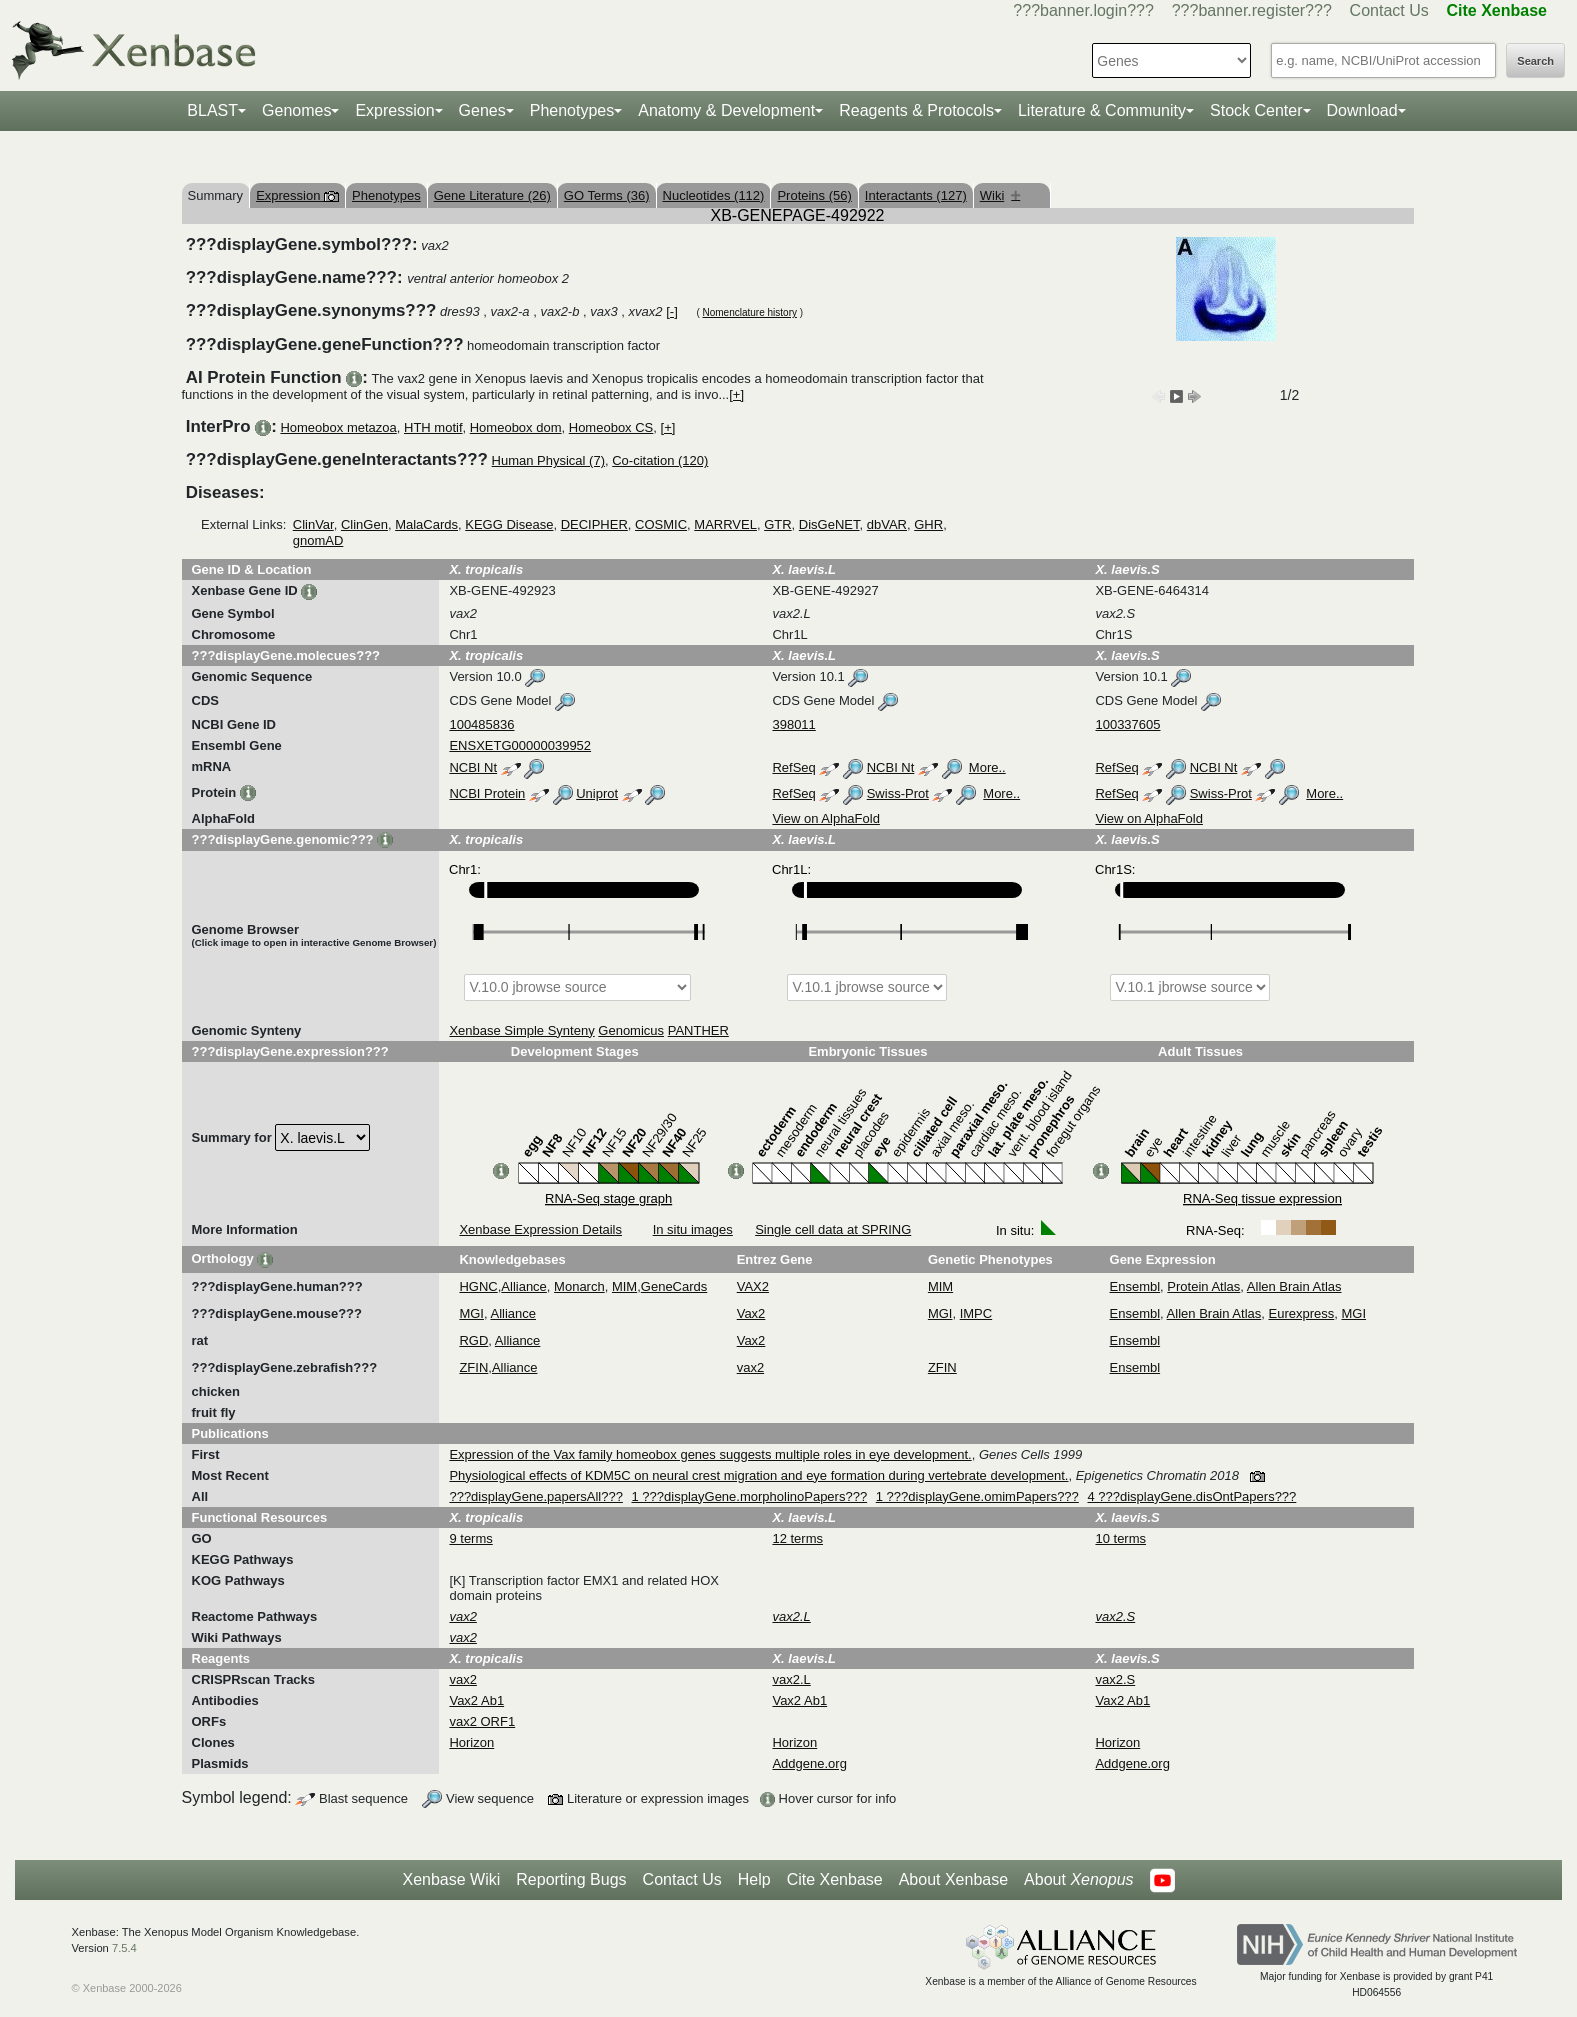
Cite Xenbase (835, 1879)
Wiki (1000, 195)
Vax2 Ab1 (476, 1700)
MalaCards (426, 524)
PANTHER (698, 1030)
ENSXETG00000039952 (520, 745)
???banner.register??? (1252, 10)
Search (1535, 61)
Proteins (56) (814, 195)
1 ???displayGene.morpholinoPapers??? (750, 1496)
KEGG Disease (509, 524)
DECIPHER (594, 524)
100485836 (481, 724)
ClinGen (364, 524)
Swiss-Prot (898, 793)
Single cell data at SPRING (833, 1229)
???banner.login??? (1083, 10)
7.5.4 (124, 1948)
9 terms (470, 1538)
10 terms (1120, 1538)
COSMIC (661, 524)
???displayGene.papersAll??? (535, 1496)
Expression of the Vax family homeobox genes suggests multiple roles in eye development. (710, 1454)
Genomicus (631, 1030)
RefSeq (793, 767)
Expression (394, 110)
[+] (736, 394)
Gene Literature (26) (492, 195)
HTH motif (433, 427)
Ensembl (1135, 1286)
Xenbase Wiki (451, 1879)
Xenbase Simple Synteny (521, 1030)
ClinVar (313, 524)
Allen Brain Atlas (1294, 1286)
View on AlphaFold (825, 818)
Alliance (524, 1286)
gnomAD (318, 540)
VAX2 (753, 1286)
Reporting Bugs (571, 1879)
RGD (473, 1340)
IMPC (976, 1313)
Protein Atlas (1203, 1286)
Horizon (471, 1742)
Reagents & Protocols (916, 110)
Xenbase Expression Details (540, 1229)
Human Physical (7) (548, 460)
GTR (777, 524)
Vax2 (751, 1313)
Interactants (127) (916, 195)
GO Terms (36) (607, 195)
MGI (471, 1313)
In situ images (693, 1229)
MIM (624, 1286)
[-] (672, 311)
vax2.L (791, 1679)
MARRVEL (725, 524)
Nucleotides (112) (714, 195)
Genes (482, 110)
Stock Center (1256, 110)
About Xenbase (953, 1879)
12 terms (797, 1538)
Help (754, 1879)
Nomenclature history (749, 312)
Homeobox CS (611, 427)
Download (1362, 110)
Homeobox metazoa (338, 427)
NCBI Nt (473, 767)
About (1078, 1880)
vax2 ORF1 (482, 1721)
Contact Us (1389, 10)
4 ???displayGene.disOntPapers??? (1191, 1496)
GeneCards (674, 1286)
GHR (928, 524)
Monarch (579, 1286)
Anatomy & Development (726, 110)
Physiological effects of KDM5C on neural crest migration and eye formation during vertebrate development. (758, 1475)
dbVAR (887, 524)
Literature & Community (1102, 110)
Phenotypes (572, 110)
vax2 (750, 1367)
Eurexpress (1302, 1313)
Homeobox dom (516, 427)
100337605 (1127, 724)
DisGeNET (829, 524)
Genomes (296, 110)
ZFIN (473, 1367)
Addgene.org (809, 1763)
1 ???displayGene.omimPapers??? (977, 1496)
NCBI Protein (487, 793)
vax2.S (1115, 1679)
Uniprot (597, 793)
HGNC (478, 1286)
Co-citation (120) (660, 460)
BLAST (212, 110)
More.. (987, 767)
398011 (793, 724)
